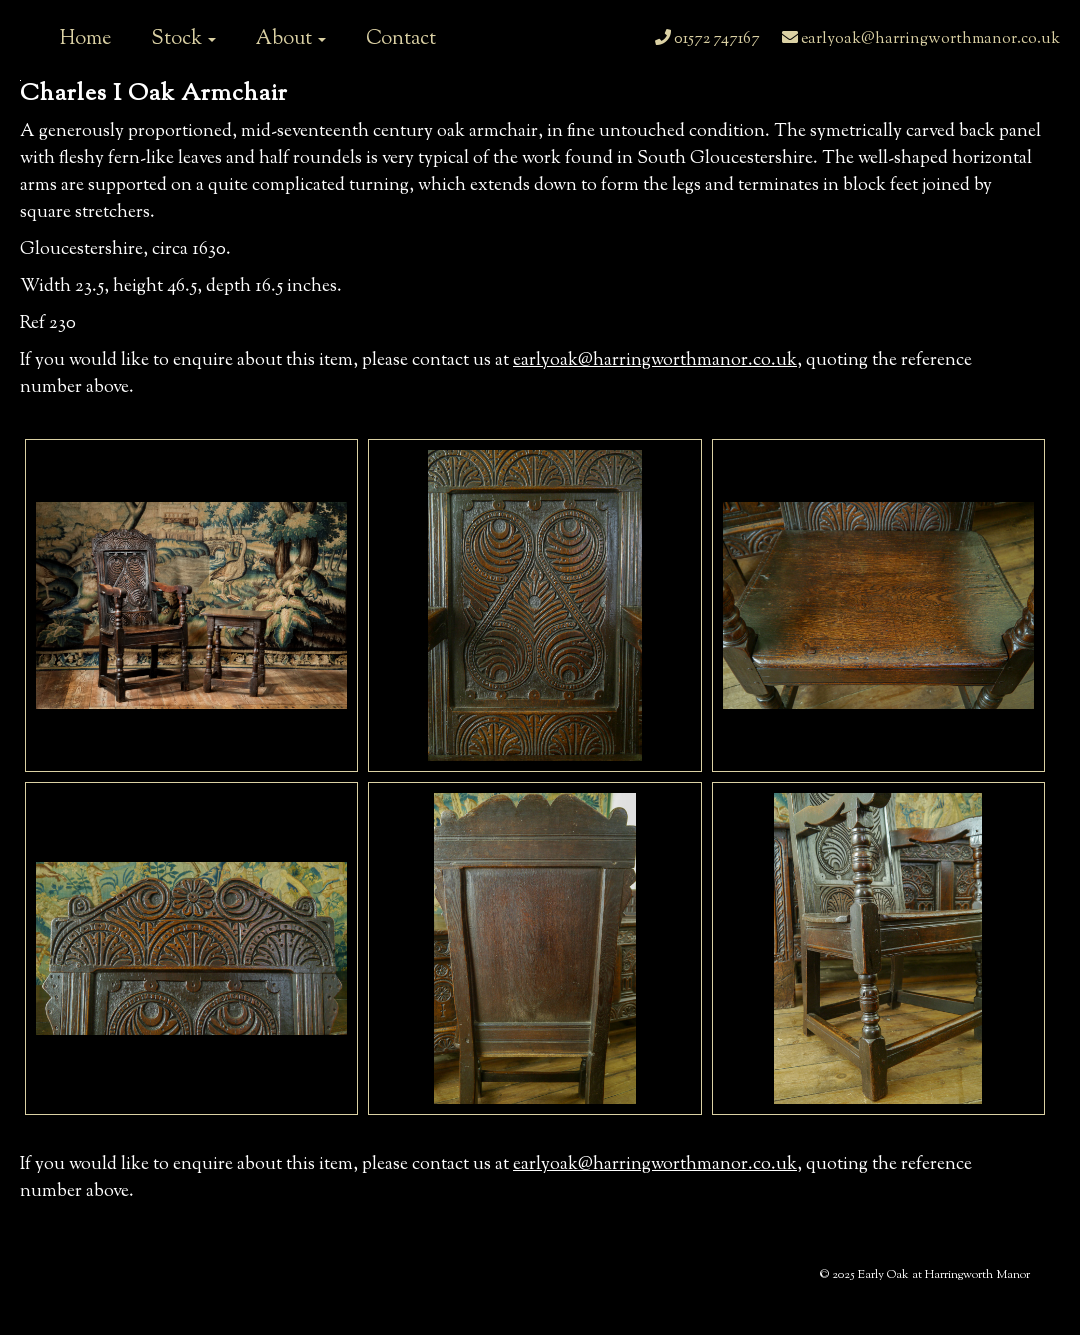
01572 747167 (707, 39)
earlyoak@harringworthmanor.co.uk (921, 39)
